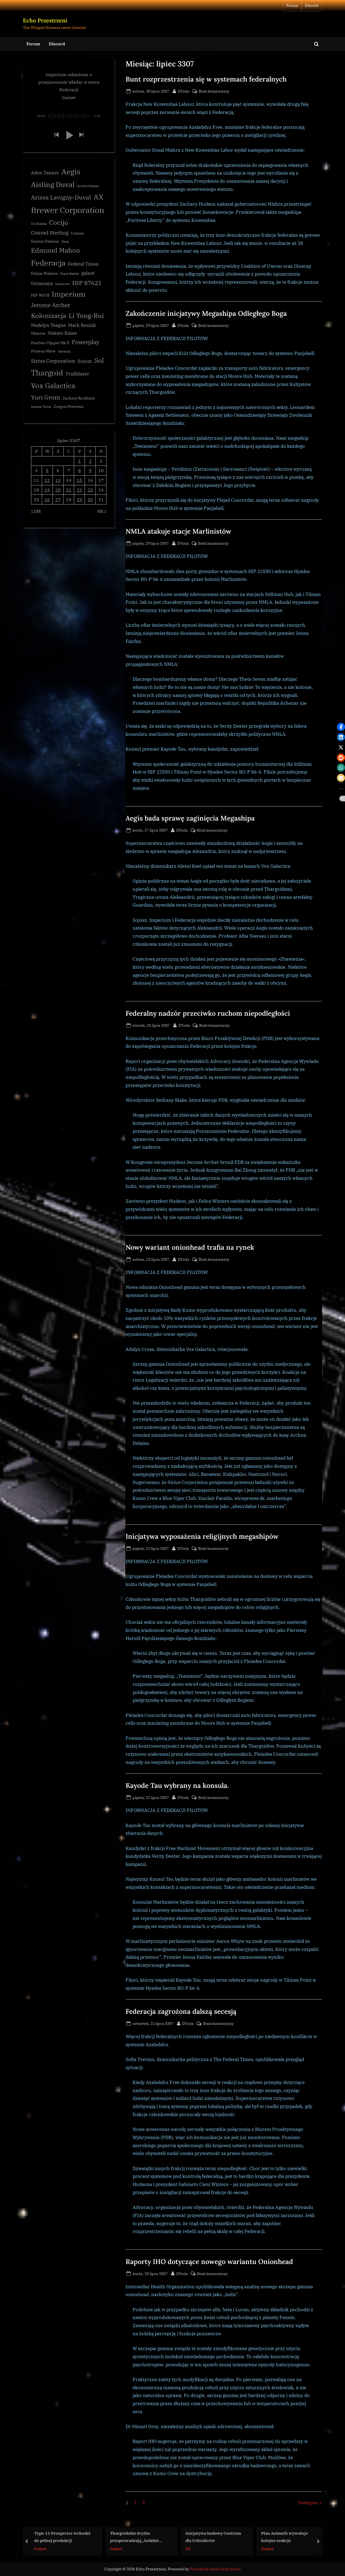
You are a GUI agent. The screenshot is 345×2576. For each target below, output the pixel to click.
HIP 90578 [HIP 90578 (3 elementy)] (40, 295)
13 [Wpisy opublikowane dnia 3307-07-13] (58, 480)
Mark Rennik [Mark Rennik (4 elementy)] (82, 325)
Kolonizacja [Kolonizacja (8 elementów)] (48, 315)
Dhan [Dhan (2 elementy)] (65, 241)
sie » (101, 510)
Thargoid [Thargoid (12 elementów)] (47, 373)
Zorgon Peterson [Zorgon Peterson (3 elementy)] (69, 406)
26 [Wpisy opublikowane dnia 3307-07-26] (47, 499)
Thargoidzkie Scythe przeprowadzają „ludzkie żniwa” (134, 2537)
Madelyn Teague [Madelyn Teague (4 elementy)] (48, 325)
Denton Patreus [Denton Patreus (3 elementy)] (45, 241)
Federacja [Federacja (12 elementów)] (48, 263)
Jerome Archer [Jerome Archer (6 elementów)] (50, 305)
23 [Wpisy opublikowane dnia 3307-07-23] (90, 490)
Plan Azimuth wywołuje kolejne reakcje (284, 2536)
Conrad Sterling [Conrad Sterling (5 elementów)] (49, 232)
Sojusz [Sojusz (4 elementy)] (85, 361)
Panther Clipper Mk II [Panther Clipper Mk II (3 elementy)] (50, 342)
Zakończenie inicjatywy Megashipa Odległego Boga (206, 313)
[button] (56, 135)
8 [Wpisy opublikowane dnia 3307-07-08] (79, 470)
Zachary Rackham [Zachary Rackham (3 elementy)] (79, 398)
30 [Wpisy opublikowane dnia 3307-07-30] (90, 499)
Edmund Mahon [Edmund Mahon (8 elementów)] (55, 250)
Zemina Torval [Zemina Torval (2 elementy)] (41, 407)
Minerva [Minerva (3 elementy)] (38, 333)
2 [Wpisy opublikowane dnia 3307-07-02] (90, 461)
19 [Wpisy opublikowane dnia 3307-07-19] (47, 490)
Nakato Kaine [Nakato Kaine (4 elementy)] (62, 333)
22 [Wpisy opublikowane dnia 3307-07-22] (79, 490)
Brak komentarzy (214, 91)
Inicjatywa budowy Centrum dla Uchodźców (213, 2536)
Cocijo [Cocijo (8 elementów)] (58, 222)
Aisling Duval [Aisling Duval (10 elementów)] (53, 184)
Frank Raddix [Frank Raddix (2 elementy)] (69, 274)
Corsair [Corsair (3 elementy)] (77, 233)
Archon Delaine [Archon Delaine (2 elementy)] (88, 186)
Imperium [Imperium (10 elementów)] (68, 294)
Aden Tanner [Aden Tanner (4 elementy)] (45, 173)
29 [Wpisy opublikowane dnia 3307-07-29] (79, 499)
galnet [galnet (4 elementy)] (88, 273)
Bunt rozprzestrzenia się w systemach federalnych (206, 79)
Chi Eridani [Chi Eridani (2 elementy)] (39, 224)
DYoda (183, 91)
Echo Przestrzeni (45, 20)
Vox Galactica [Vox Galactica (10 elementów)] (53, 385)
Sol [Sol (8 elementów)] (99, 360)
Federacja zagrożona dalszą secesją (181, 2011)
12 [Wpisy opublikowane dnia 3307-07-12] (47, 480)
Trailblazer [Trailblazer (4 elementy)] (77, 374)
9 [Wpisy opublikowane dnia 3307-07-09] (90, 470)
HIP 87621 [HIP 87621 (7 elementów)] (87, 283)
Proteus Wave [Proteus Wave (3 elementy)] (43, 351)
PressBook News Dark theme (215, 2569)
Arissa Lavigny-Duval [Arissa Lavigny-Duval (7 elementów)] (61, 197)
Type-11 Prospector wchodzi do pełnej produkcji (62, 2536)
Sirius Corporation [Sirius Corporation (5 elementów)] (53, 361)
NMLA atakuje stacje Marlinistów (178, 531)
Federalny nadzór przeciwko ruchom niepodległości (208, 1013)
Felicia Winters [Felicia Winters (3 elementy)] (44, 273)
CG (188, 2548)
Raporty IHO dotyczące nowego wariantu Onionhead (209, 2261)
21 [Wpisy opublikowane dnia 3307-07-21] (68, 490)
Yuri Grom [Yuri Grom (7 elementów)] (45, 397)
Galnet (40, 2548)
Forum (292, 5)
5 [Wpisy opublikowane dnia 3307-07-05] (47, 470)
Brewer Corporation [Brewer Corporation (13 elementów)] (67, 210)
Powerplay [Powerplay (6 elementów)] (85, 342)
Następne (308, 2503)
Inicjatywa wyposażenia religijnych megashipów (202, 1536)
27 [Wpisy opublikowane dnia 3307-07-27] (58, 499)
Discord (312, 5)
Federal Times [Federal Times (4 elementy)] (83, 264)
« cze (36, 510)
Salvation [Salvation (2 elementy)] (64, 351)
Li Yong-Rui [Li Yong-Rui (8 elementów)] (86, 315)
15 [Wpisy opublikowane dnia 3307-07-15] (79, 480)
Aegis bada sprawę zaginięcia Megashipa (190, 818)
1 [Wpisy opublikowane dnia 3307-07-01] (79, 461)
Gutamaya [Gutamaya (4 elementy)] (42, 283)
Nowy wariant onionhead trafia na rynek (190, 1247)
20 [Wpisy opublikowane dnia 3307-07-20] (58, 490)
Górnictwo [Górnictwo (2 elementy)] (62, 284)
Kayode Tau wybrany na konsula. (177, 1785)
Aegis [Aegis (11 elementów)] (70, 172)
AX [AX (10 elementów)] (98, 196)
